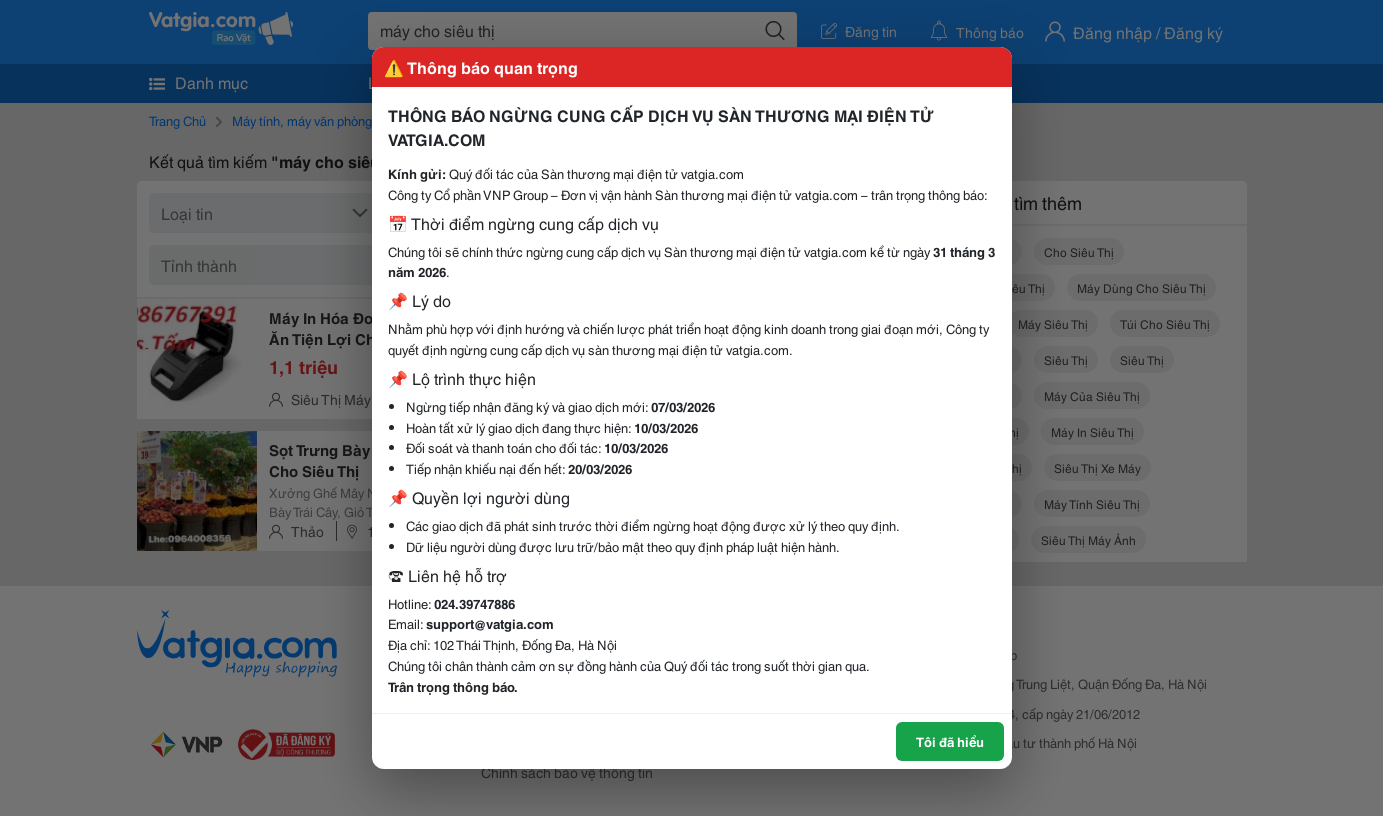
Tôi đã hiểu (950, 741)
